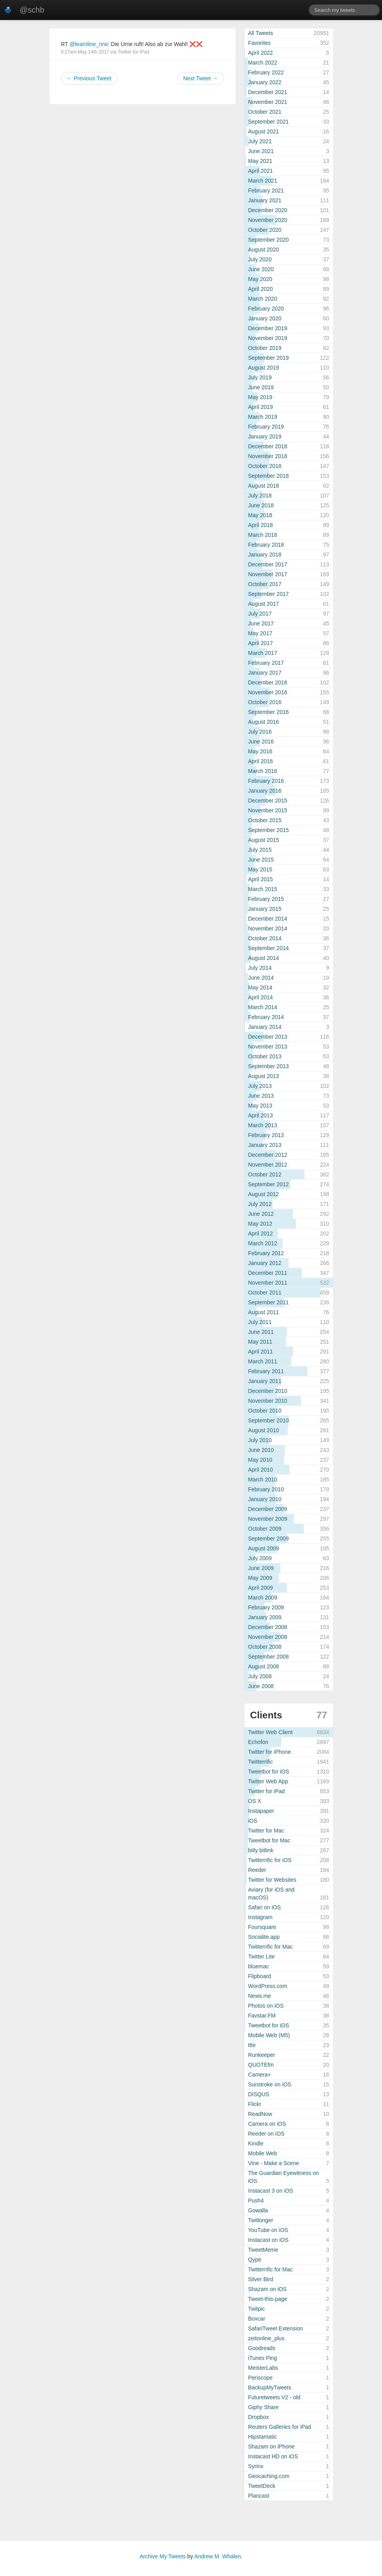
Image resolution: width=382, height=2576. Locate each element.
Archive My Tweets (163, 2556)
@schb (32, 10)
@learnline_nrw (89, 44)
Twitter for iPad (133, 52)
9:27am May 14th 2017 (85, 52)
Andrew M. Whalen (217, 2556)
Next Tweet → (200, 78)
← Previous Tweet (89, 78)
